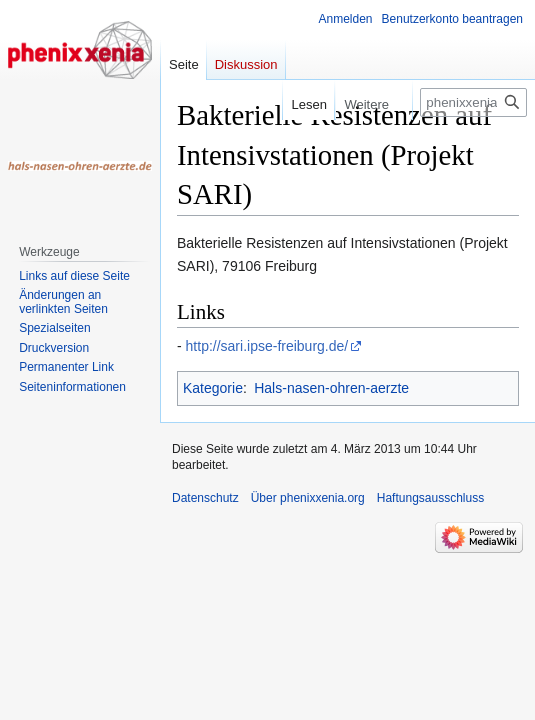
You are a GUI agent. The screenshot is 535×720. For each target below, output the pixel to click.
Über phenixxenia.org (308, 498)
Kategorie (213, 388)
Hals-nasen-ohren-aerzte (331, 388)
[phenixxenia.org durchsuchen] (473, 102)
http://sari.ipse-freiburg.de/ (267, 346)
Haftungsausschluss (430, 498)
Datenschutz (205, 498)
